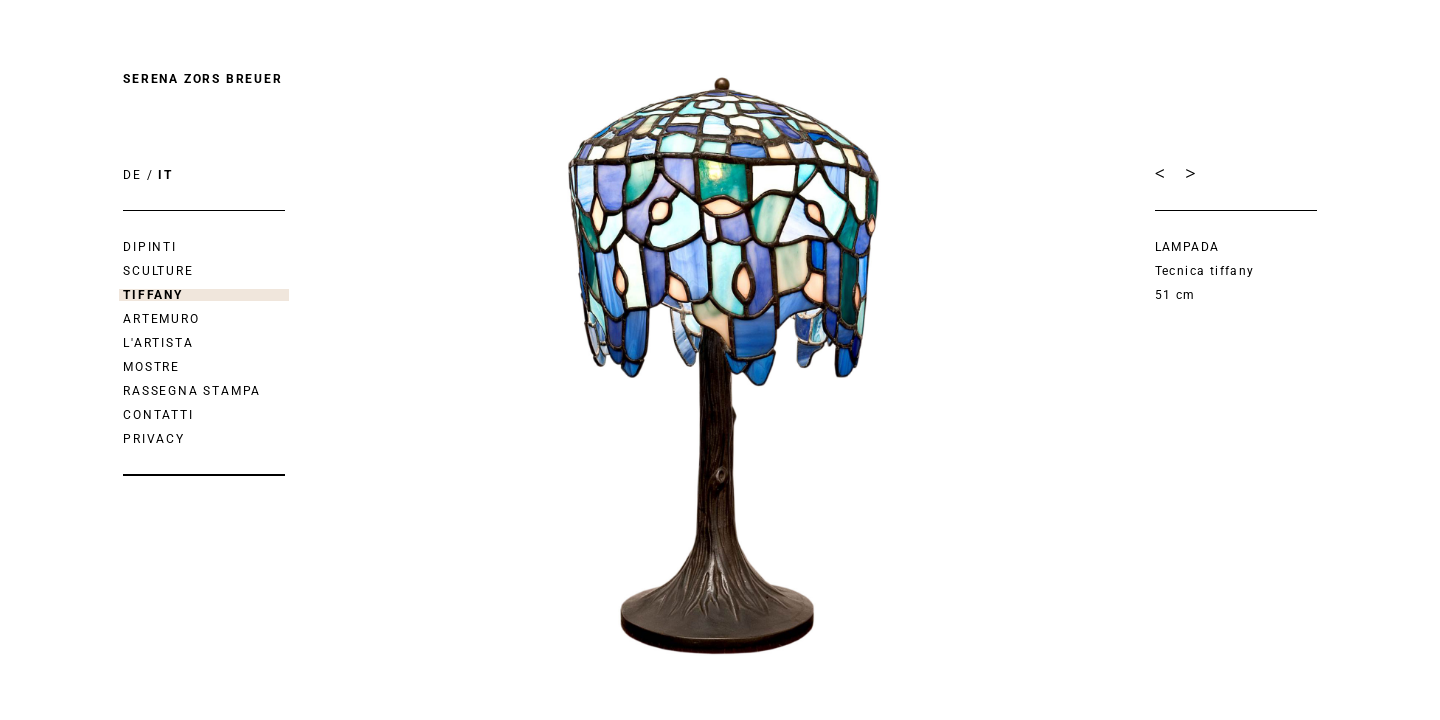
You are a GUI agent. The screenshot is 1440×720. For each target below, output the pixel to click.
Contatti (158, 415)
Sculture (158, 271)
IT (165, 175)
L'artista (158, 343)
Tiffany (153, 295)
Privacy (154, 439)
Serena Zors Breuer (202, 79)
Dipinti (150, 247)
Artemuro (161, 319)
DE (132, 175)
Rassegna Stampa (192, 391)
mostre (151, 367)
